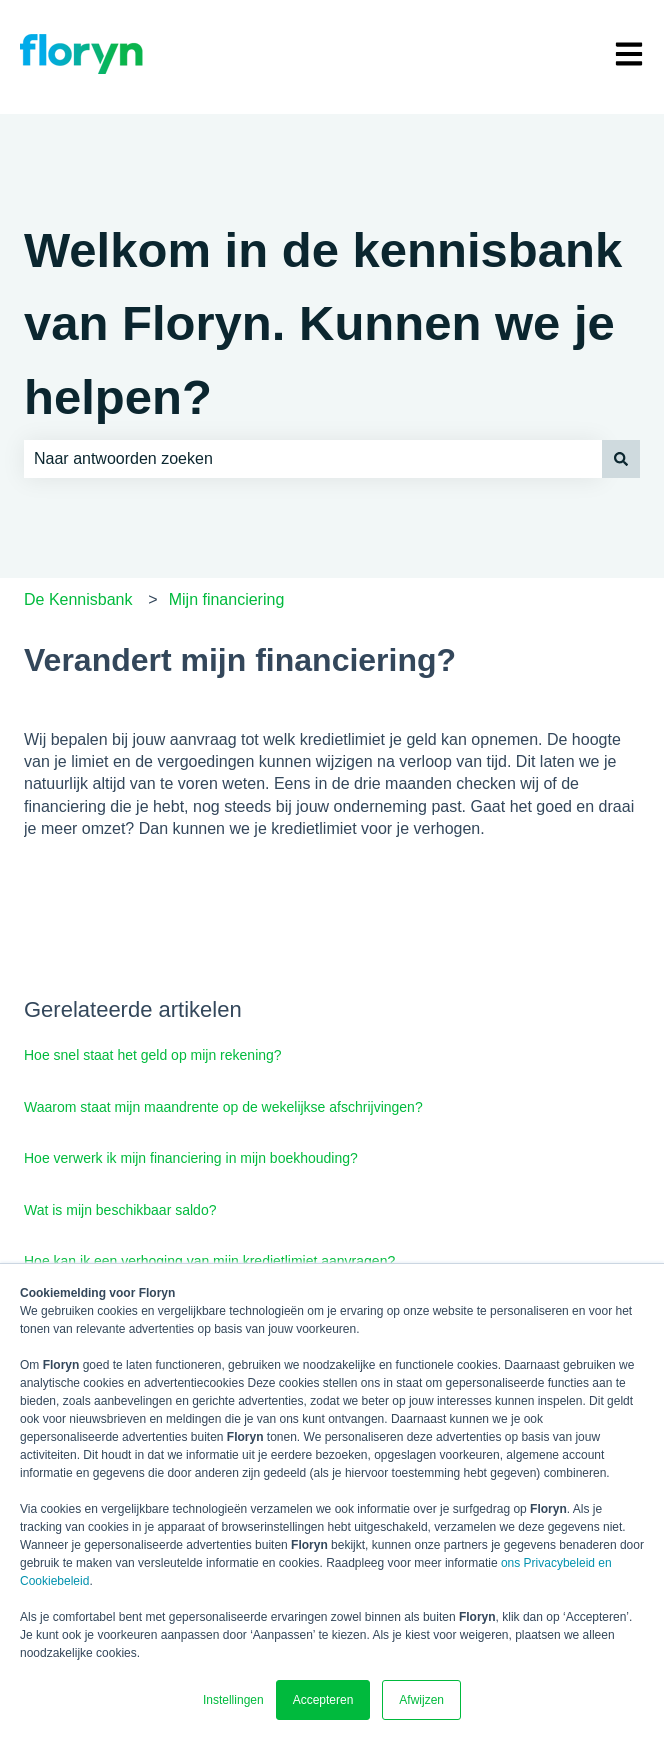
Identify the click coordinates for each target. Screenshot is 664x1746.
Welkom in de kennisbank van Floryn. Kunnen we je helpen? (323, 323)
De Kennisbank (78, 599)
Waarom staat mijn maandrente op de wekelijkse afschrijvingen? (223, 1107)
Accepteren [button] (323, 1700)
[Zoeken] (621, 459)
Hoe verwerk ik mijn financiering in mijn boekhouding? (191, 1158)
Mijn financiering (227, 599)
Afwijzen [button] (421, 1700)
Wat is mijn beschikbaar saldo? (120, 1210)
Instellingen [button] (233, 1700)
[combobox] (313, 459)
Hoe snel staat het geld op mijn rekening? (153, 1055)
